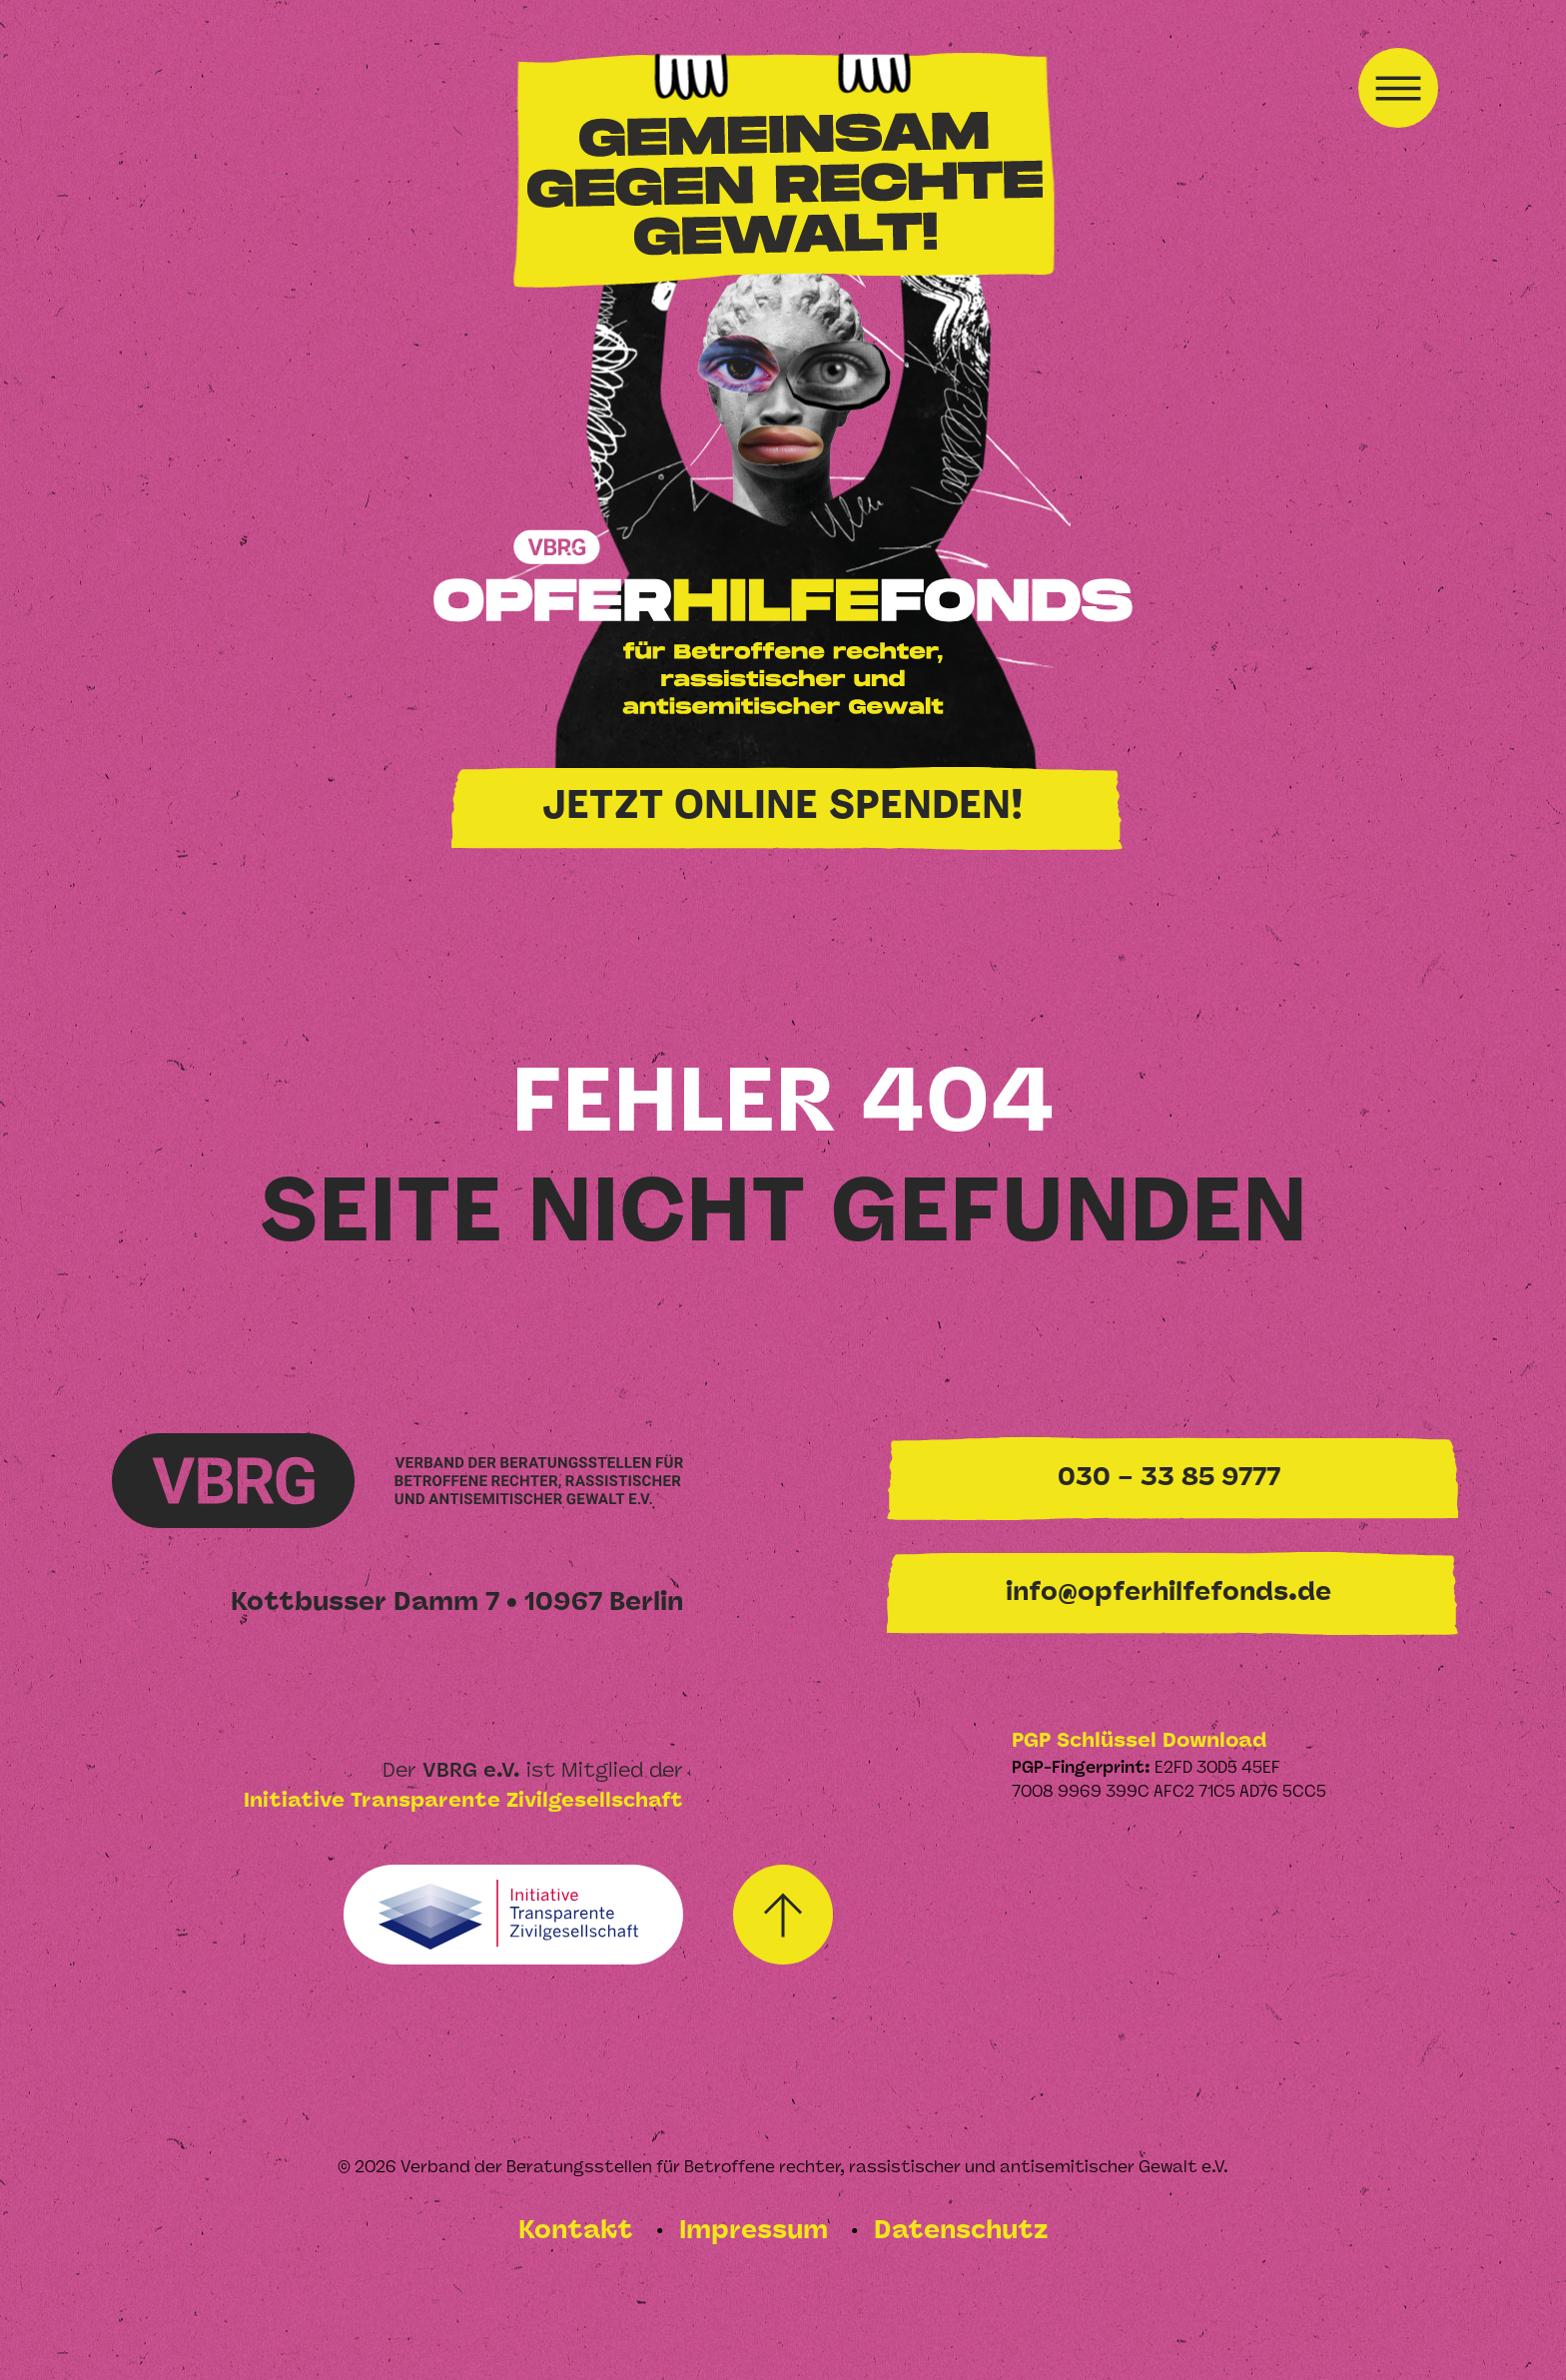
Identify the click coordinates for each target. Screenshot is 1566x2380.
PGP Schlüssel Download (1139, 1742)
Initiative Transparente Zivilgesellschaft (463, 1802)
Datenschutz (961, 2231)
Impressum (757, 2231)
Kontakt (579, 2231)
